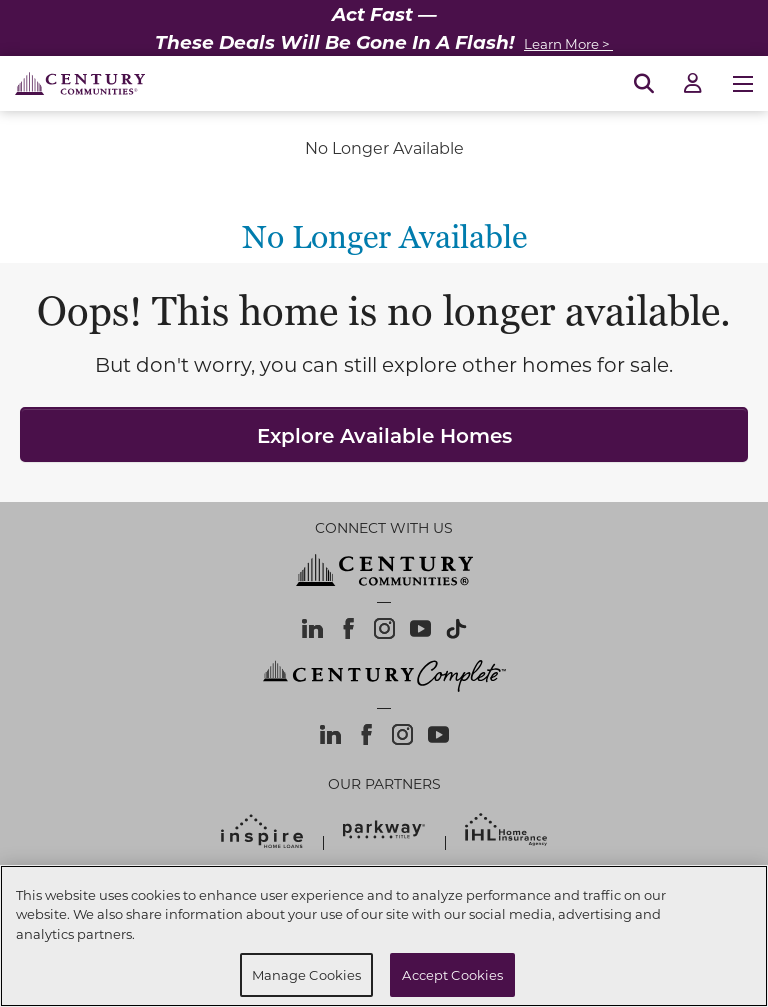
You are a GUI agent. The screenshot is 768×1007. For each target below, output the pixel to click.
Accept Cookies (452, 974)
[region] (384, 936)
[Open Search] (644, 84)
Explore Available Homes (384, 435)
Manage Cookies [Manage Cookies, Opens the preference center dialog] (307, 974)
